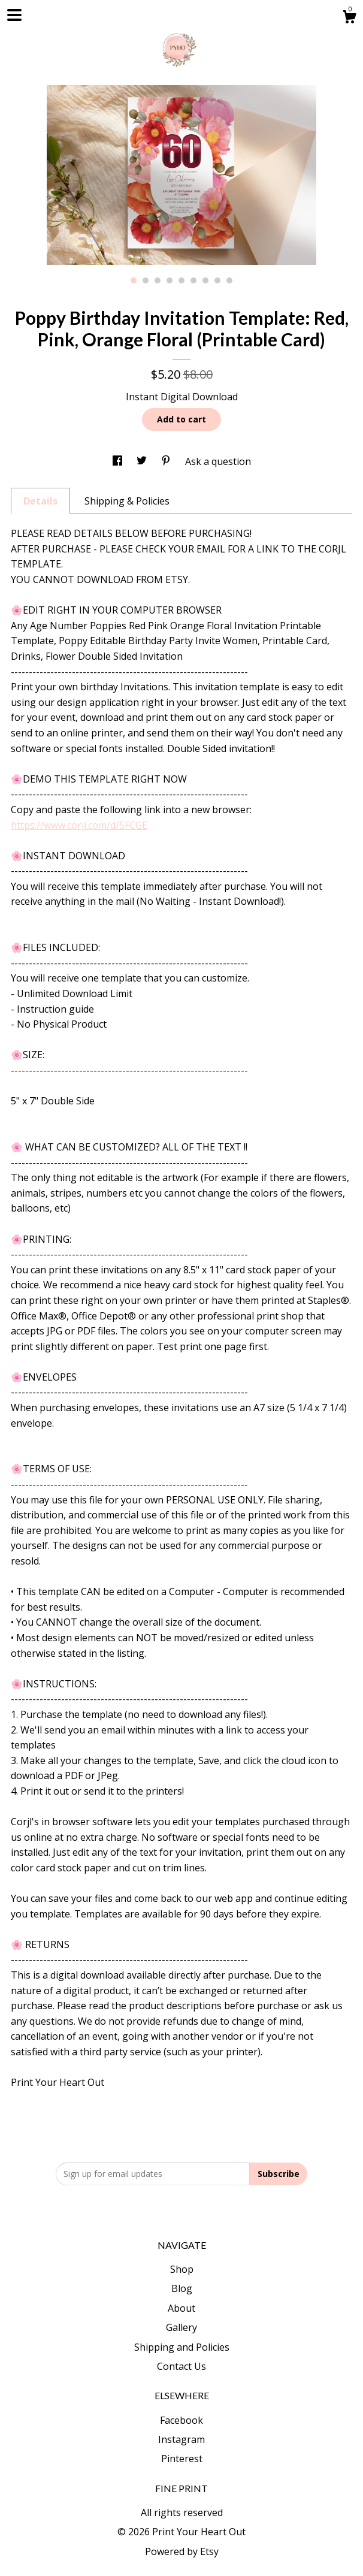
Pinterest (181, 2458)
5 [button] (181, 280)
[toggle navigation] (14, 15)
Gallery (181, 2327)
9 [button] (229, 280)
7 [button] (205, 280)
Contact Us (181, 2366)
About (181, 2308)
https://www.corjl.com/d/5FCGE (79, 825)
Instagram (181, 2439)
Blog (181, 2288)
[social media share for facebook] (119, 461)
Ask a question (218, 461)
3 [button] (158, 280)
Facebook (181, 2420)
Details (40, 501)
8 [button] (217, 280)
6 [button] (193, 280)
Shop (181, 2269)
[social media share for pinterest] (167, 461)
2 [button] (146, 280)
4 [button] (170, 280)
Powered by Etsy (182, 2551)
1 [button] (134, 280)
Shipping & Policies (127, 501)
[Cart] (349, 18)
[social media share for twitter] (143, 461)
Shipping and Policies (181, 2347)
